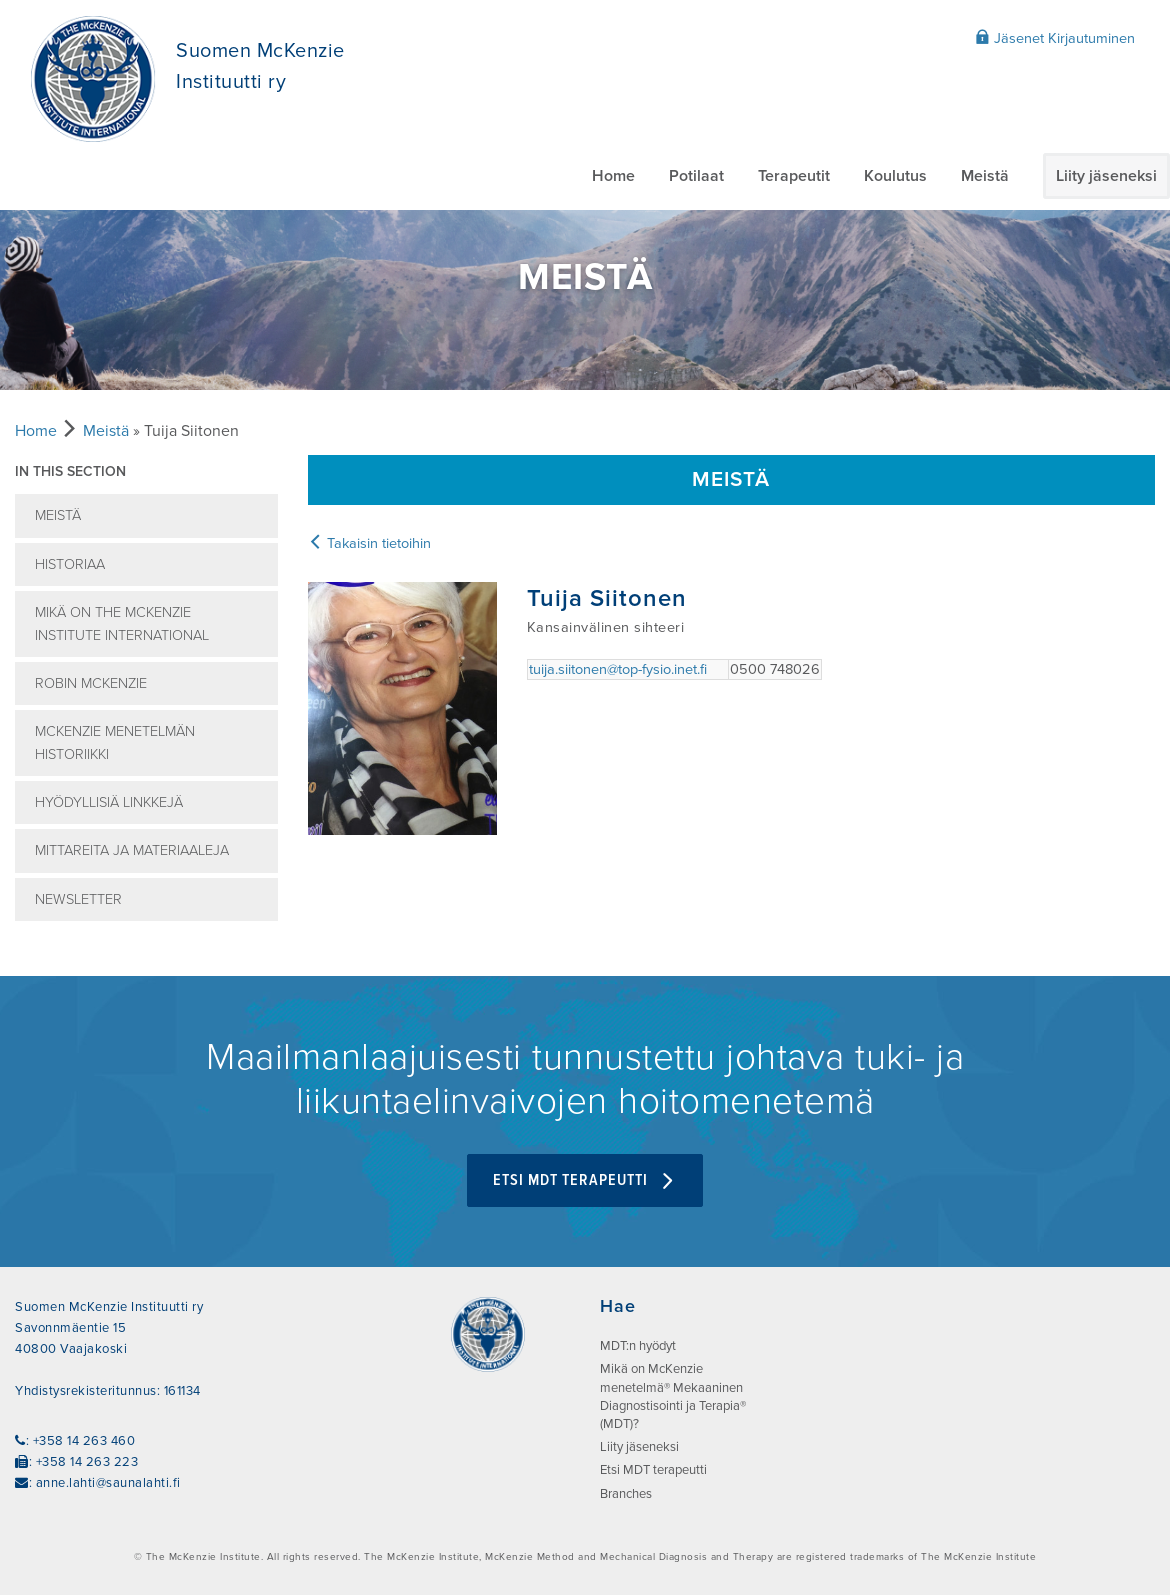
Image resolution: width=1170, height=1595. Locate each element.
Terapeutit (794, 176)
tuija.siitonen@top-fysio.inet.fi (618, 669)
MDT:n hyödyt (638, 1346)
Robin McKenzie (91, 683)
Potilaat (696, 176)
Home (613, 176)
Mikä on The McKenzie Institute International (122, 624)
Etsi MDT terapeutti (585, 1180)
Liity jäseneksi (1106, 176)
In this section (70, 471)
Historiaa (70, 564)
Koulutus (895, 176)
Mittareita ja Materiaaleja (132, 850)
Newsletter (78, 899)
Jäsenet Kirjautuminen (1055, 38)
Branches (626, 1494)
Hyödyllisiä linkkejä (109, 802)
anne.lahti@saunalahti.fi (108, 1483)
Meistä (985, 176)
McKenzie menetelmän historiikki (115, 743)
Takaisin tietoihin (369, 543)
